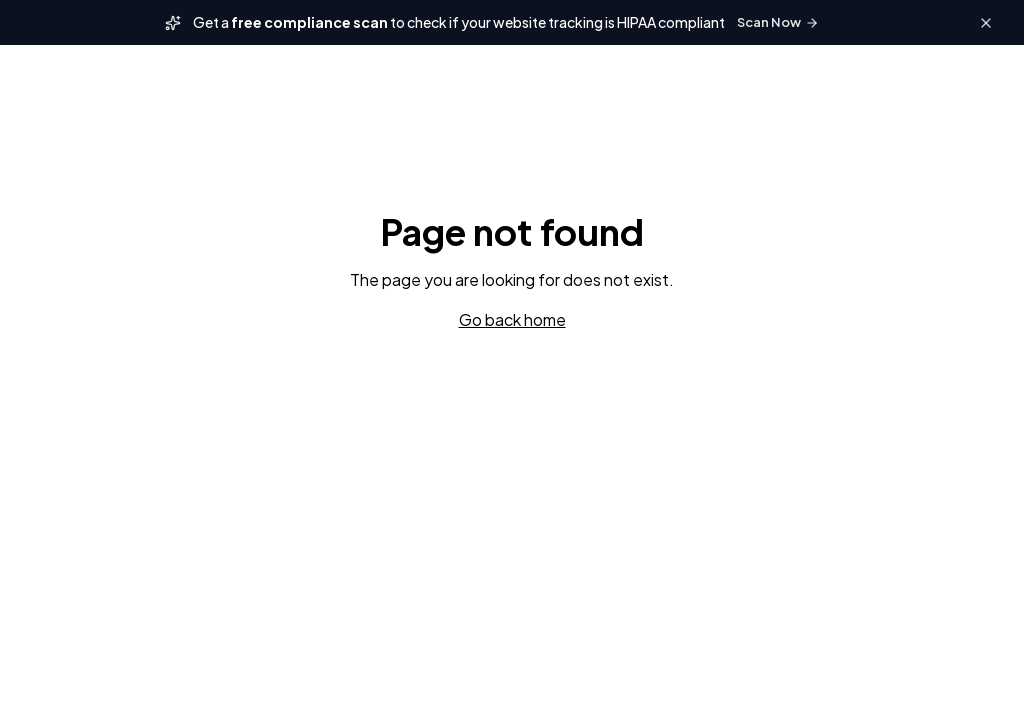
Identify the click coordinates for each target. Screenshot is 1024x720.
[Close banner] (986, 23)
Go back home (512, 319)
